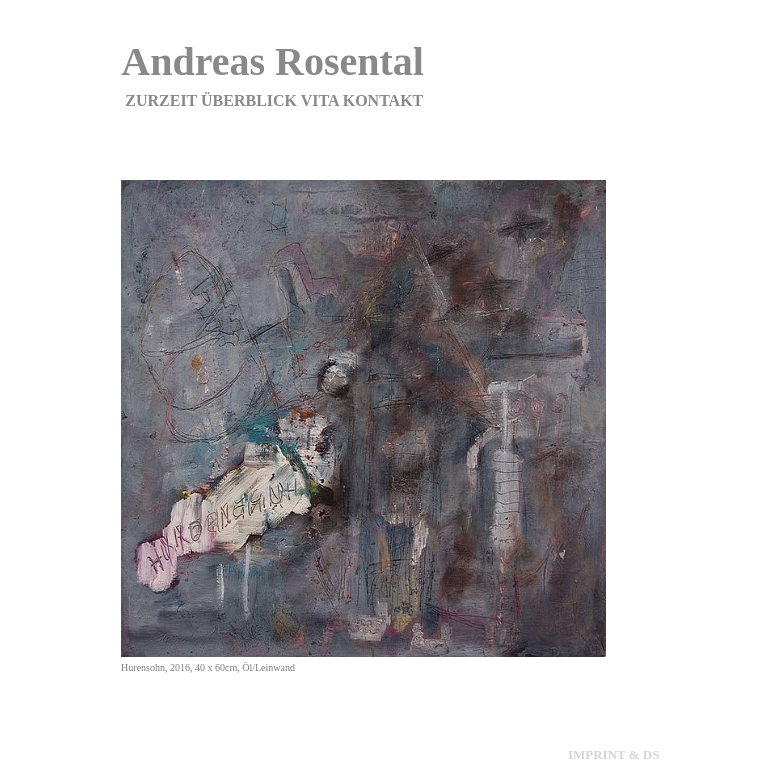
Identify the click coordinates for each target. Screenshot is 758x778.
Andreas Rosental (272, 61)
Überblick (249, 100)
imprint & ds (614, 754)
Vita (320, 100)
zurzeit (161, 100)
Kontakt (383, 100)
